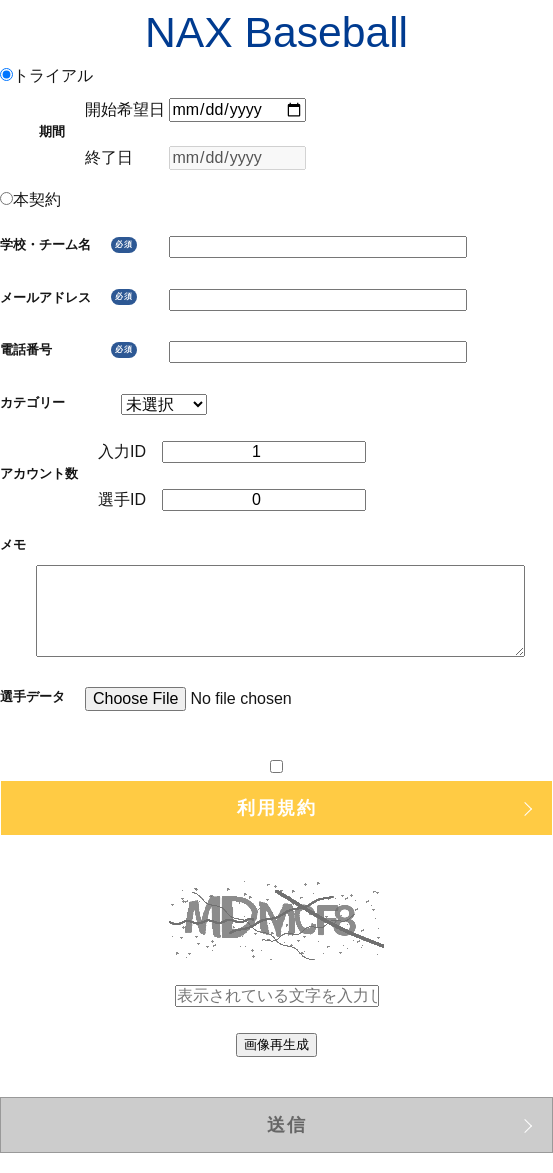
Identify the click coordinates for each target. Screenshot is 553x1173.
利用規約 (277, 808)
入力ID (130, 451)
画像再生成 (276, 1044)
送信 (287, 1125)
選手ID (130, 499)
